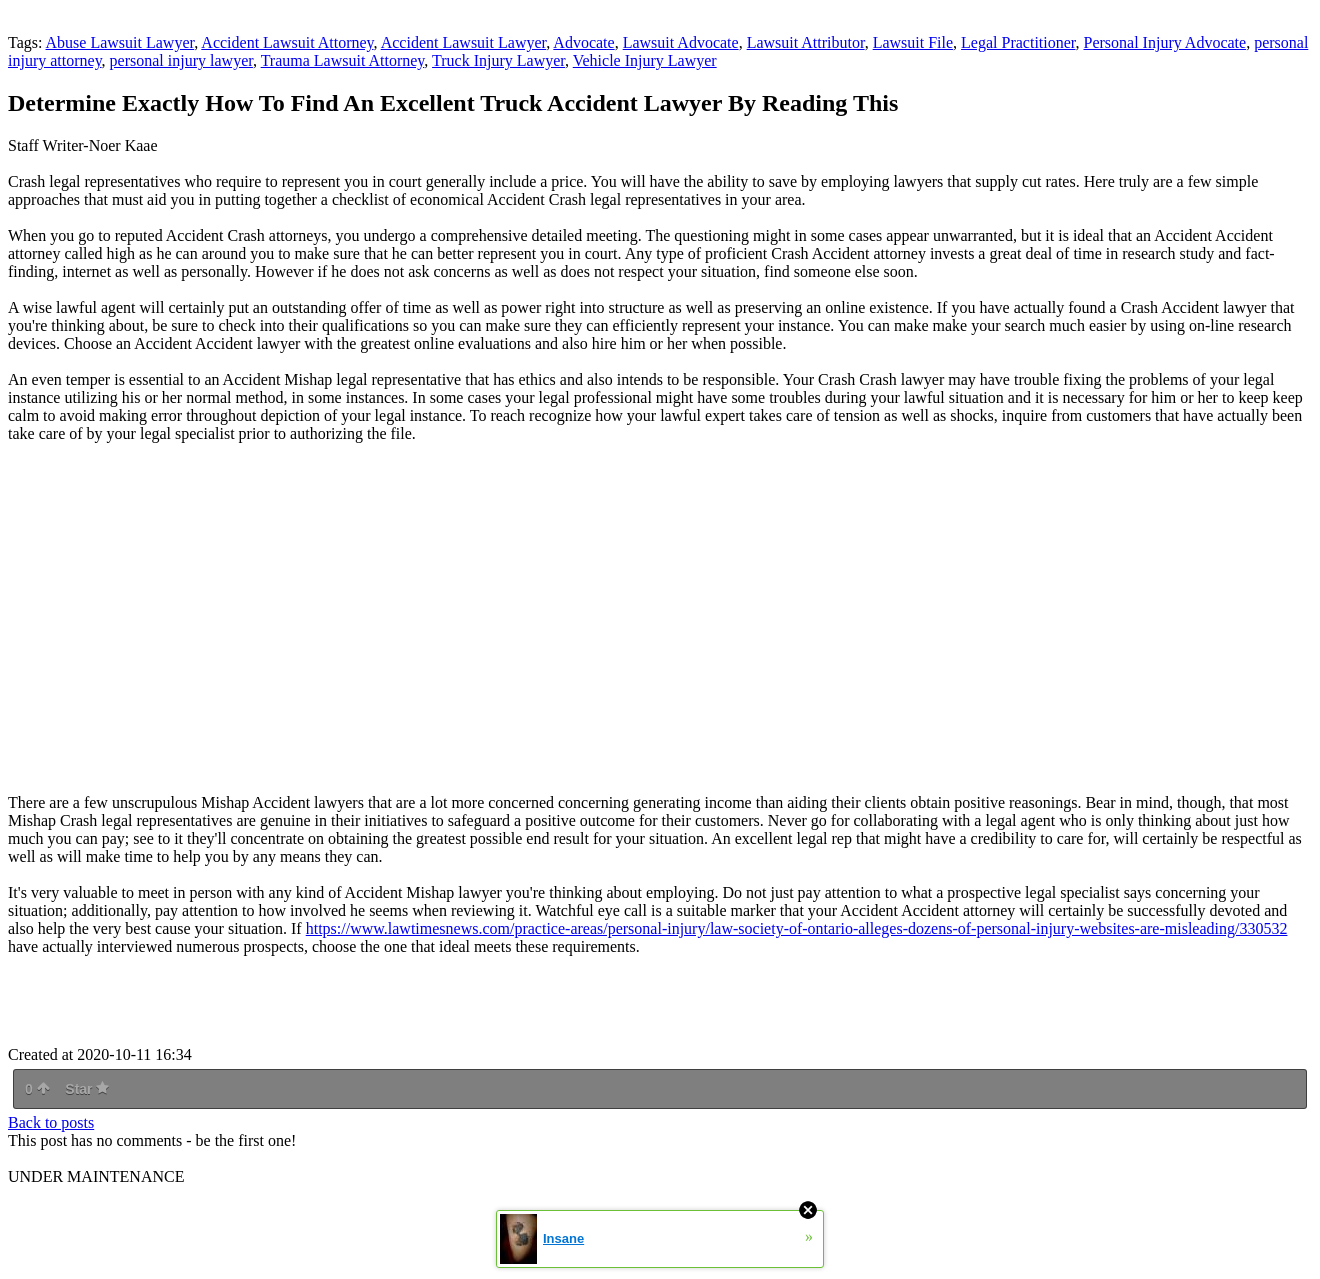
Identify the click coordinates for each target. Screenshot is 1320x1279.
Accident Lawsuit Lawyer (464, 42)
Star (87, 1089)
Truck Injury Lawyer (498, 60)
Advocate (583, 42)
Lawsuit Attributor (806, 42)
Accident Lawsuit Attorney (287, 42)
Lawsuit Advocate (681, 42)
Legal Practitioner (1018, 42)
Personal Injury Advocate (1165, 42)
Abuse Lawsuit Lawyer (120, 42)
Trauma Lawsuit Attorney (343, 60)
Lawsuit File (913, 42)
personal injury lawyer (181, 60)
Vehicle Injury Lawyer (645, 60)
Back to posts (51, 1122)
